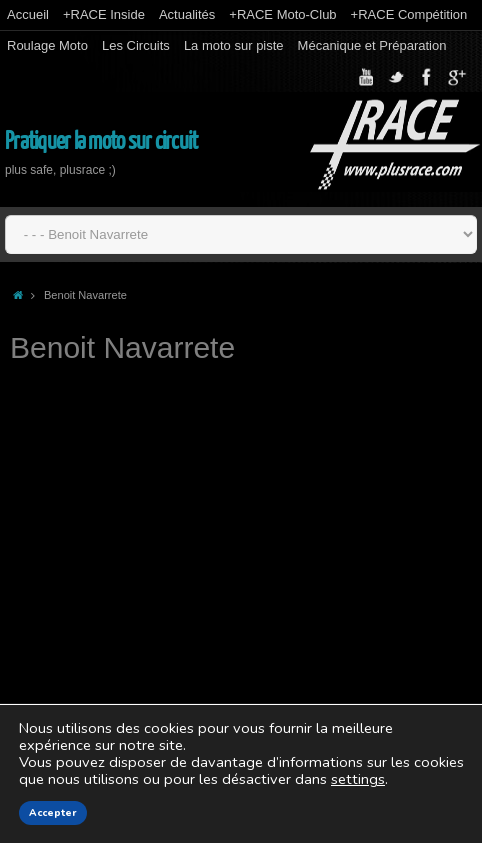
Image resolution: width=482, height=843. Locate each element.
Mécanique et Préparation (372, 45)
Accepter (53, 813)
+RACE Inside (104, 14)
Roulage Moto (47, 45)
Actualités (187, 14)
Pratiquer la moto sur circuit (101, 141)
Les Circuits (136, 45)
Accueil (28, 14)
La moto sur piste (234, 45)
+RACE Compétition (409, 14)
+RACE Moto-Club (282, 14)
